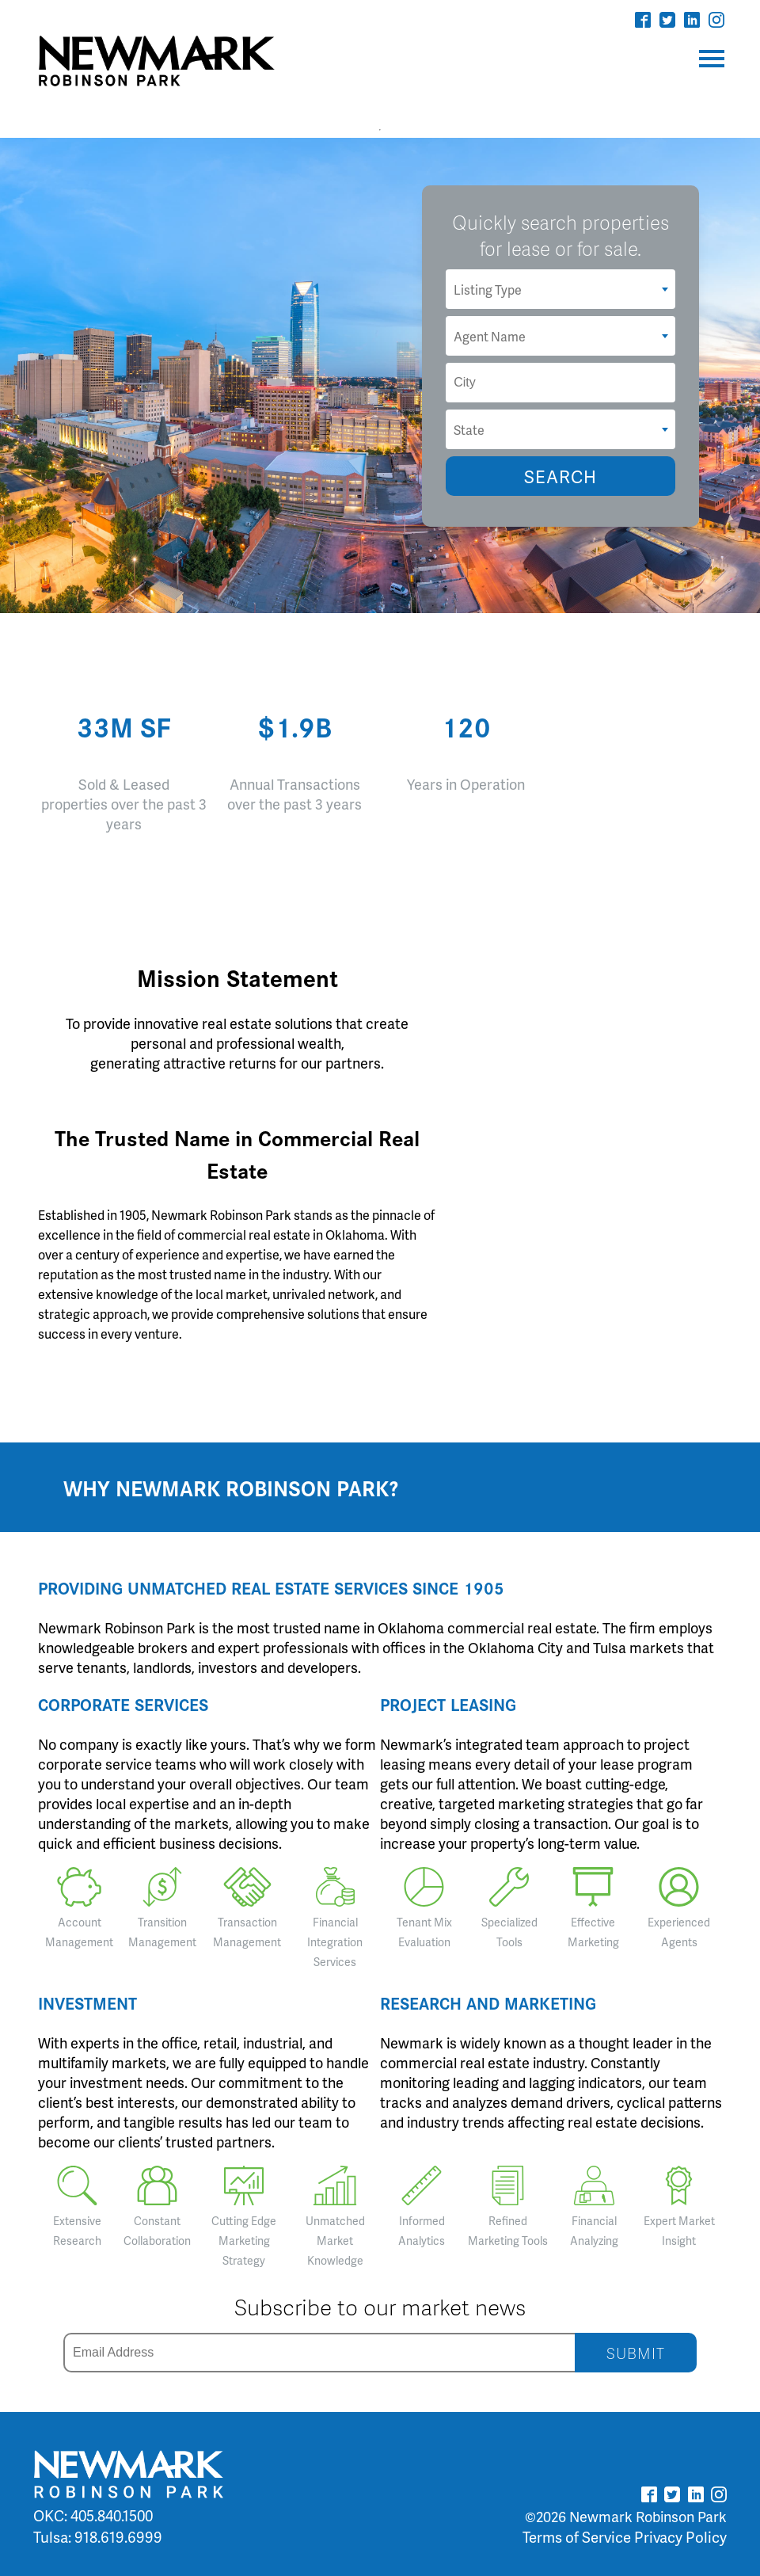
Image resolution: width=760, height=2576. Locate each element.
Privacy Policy (680, 2536)
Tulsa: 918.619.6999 (97, 2536)
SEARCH (560, 476)
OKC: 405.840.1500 (93, 2515)
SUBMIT (635, 2353)
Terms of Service (576, 2536)
